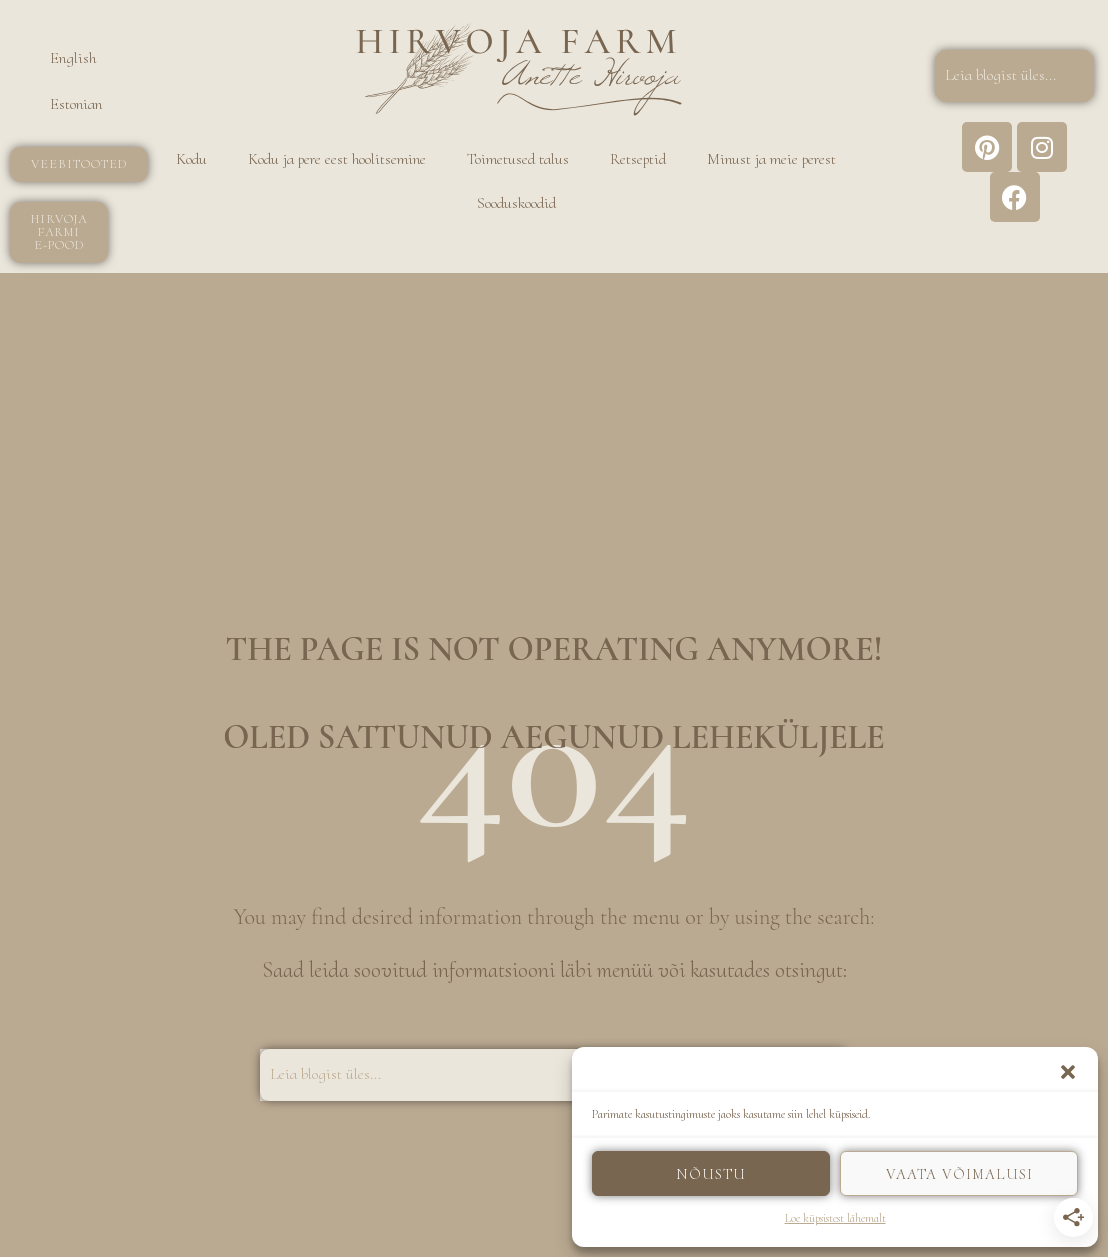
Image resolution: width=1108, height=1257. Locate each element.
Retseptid (638, 159)
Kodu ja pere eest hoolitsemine (337, 159)
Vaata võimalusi (959, 1174)
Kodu (191, 159)
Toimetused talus (518, 159)
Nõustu (711, 1174)
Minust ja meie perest (771, 159)
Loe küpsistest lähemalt (835, 1218)
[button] (1068, 1072)
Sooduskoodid (516, 203)
